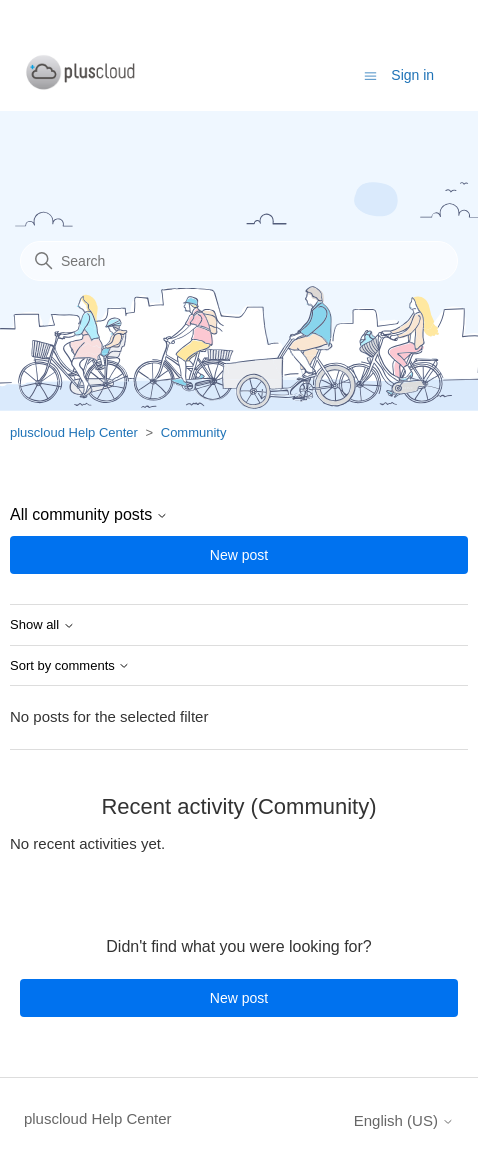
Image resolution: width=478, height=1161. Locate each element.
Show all (42, 625)
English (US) (404, 1120)
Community (194, 432)
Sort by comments (70, 666)
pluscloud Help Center (74, 432)
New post (239, 555)
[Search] (239, 261)
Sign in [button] (412, 75)
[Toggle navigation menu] (370, 74)
